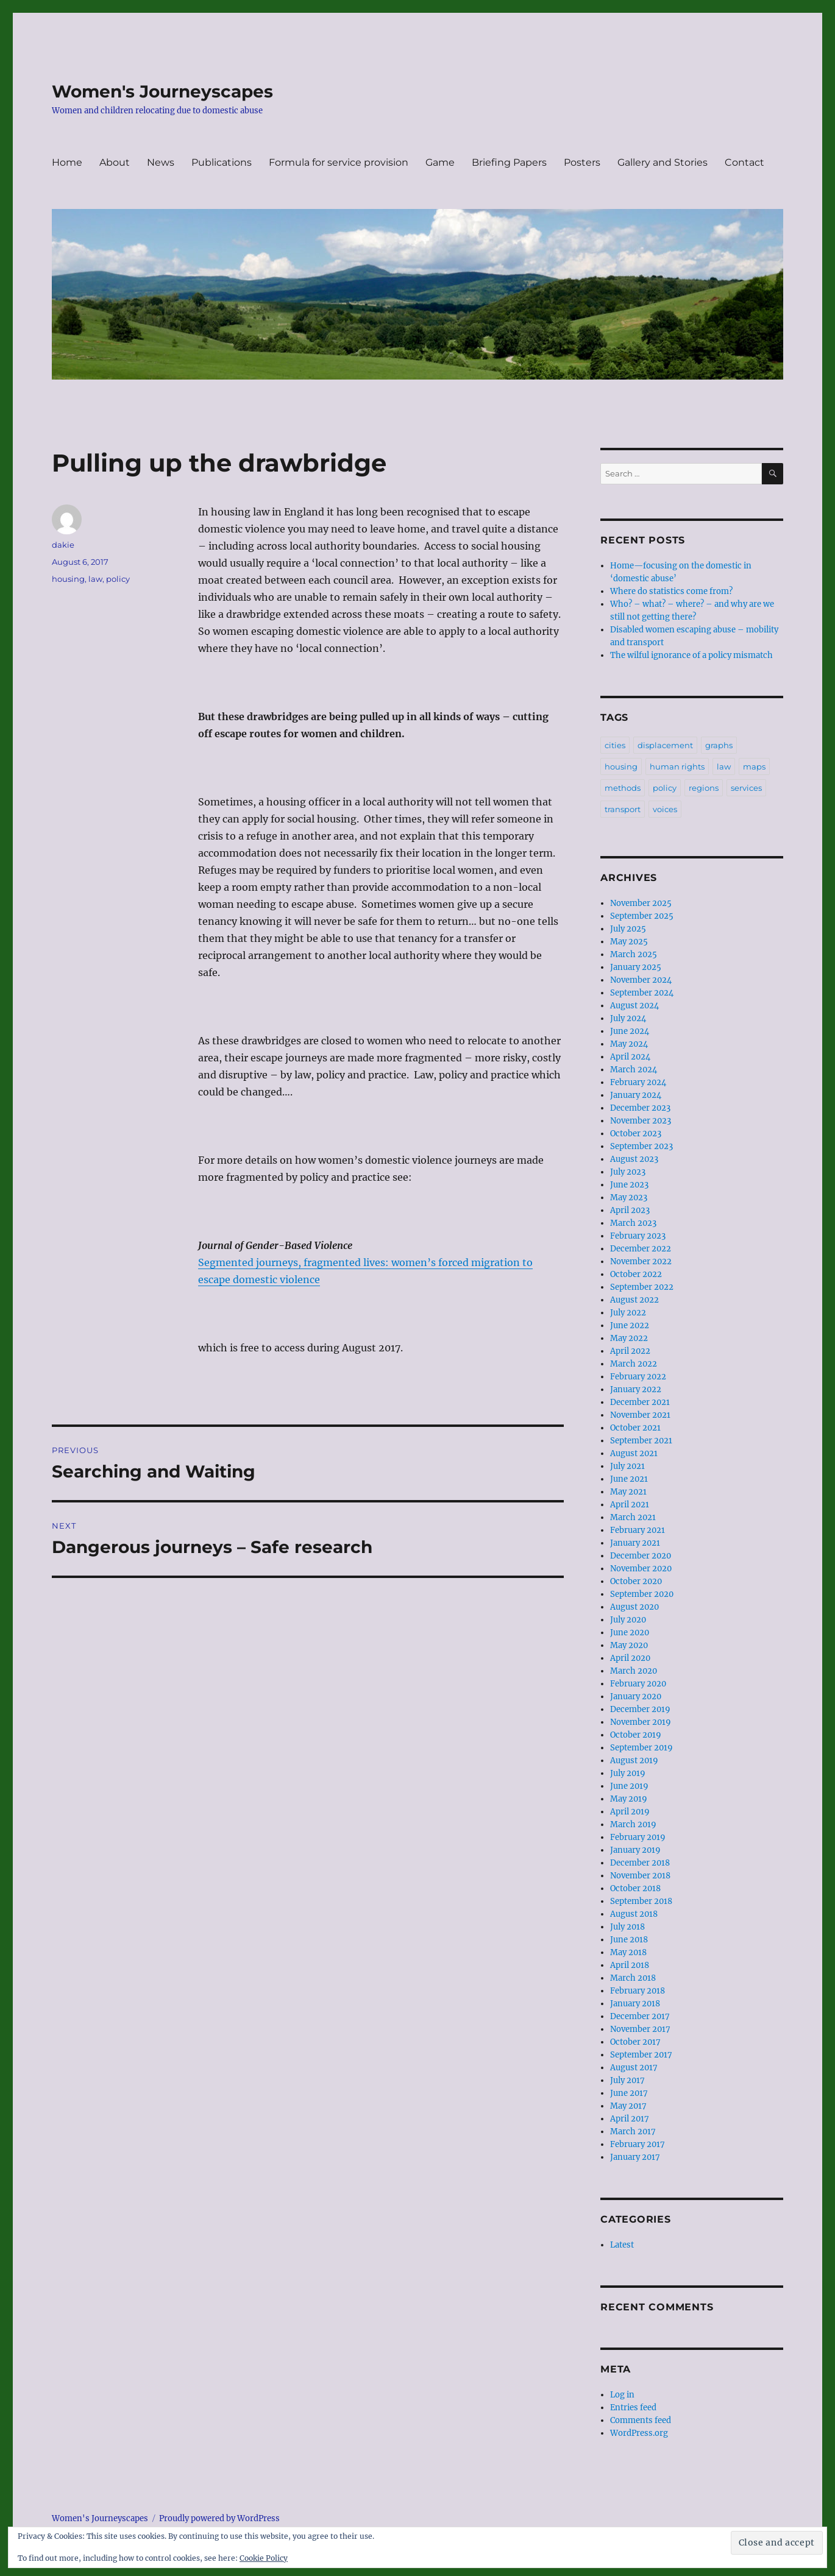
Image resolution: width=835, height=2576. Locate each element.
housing (68, 579)
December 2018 (640, 1863)
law (95, 579)
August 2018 (634, 1914)
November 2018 (640, 1875)
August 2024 (634, 1005)
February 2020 (638, 1684)
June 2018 (629, 1939)
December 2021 (640, 1402)
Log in (622, 2395)
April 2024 (630, 1057)
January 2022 (635, 1389)
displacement (665, 745)
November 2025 (641, 903)
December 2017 (640, 2016)
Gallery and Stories (662, 162)
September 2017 (641, 2055)
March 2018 (633, 1978)
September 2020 (641, 1594)
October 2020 (636, 1581)
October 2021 (635, 1428)
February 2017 (637, 2144)
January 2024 (635, 1095)
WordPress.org (639, 2433)
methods (623, 788)
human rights (677, 766)
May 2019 (628, 1799)
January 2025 (635, 967)
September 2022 (641, 1287)
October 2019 (635, 1735)
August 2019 (634, 1760)
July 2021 (627, 1466)
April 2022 (630, 1351)
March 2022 (633, 1364)
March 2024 (633, 1069)
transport (623, 809)
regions (704, 788)
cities (615, 745)
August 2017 (634, 2067)
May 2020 (629, 1645)
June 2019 (629, 1786)
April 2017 (629, 2119)
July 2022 (628, 1312)
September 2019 (641, 1748)
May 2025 (629, 941)
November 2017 (640, 2029)
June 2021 (629, 1479)
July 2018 (627, 1927)
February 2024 (638, 1082)
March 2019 (633, 1824)
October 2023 (635, 1133)
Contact (744, 162)
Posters (582, 162)
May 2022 (629, 1338)
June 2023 (629, 1185)
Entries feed (633, 2407)
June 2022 (629, 1325)
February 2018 (637, 1991)
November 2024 (641, 980)
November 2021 (640, 1415)
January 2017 (635, 2157)
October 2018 (635, 1888)
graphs (719, 745)
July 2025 (628, 929)
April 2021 (629, 1504)
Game (440, 162)
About (114, 162)
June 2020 (629, 1632)
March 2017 (633, 2131)
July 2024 (628, 1018)
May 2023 (628, 1197)
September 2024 (641, 993)
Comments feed (640, 2420)
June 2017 (629, 2093)
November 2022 (641, 1261)
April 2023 (630, 1210)
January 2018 (635, 2003)
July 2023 (627, 1172)
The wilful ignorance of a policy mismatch (691, 655)
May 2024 (629, 1044)
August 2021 (634, 1453)
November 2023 (640, 1121)
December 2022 (640, 1249)
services (746, 788)
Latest (622, 2245)
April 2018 (629, 1965)
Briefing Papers (509, 162)
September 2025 (641, 916)
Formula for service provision (338, 162)
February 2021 (637, 1530)
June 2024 (629, 1031)
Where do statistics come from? (671, 591)
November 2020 (641, 1568)
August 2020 (634, 1607)
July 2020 (628, 1620)
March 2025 (633, 954)
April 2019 (630, 1811)
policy (118, 579)
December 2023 (640, 1108)
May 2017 (628, 2106)
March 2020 (633, 1671)
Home (67, 162)
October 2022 (636, 1274)
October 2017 (635, 2042)
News (160, 162)
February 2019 (638, 1837)
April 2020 (630, 1658)
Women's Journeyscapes (162, 91)
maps (754, 766)
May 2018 (628, 1952)
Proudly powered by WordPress (219, 2518)
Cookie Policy (264, 2558)
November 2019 (640, 1722)
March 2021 (633, 1517)
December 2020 (640, 1556)
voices (665, 809)
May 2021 (628, 1492)
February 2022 (638, 1376)
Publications (221, 162)
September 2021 (641, 1440)
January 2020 (635, 1696)
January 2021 (635, 1543)
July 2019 (627, 1773)
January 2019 (635, 1850)
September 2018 (641, 1901)
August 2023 (634, 1159)
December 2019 (640, 1709)
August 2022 (634, 1300)
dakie (63, 545)
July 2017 (627, 2080)
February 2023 (638, 1236)
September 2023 (641, 1146)
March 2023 (633, 1223)
